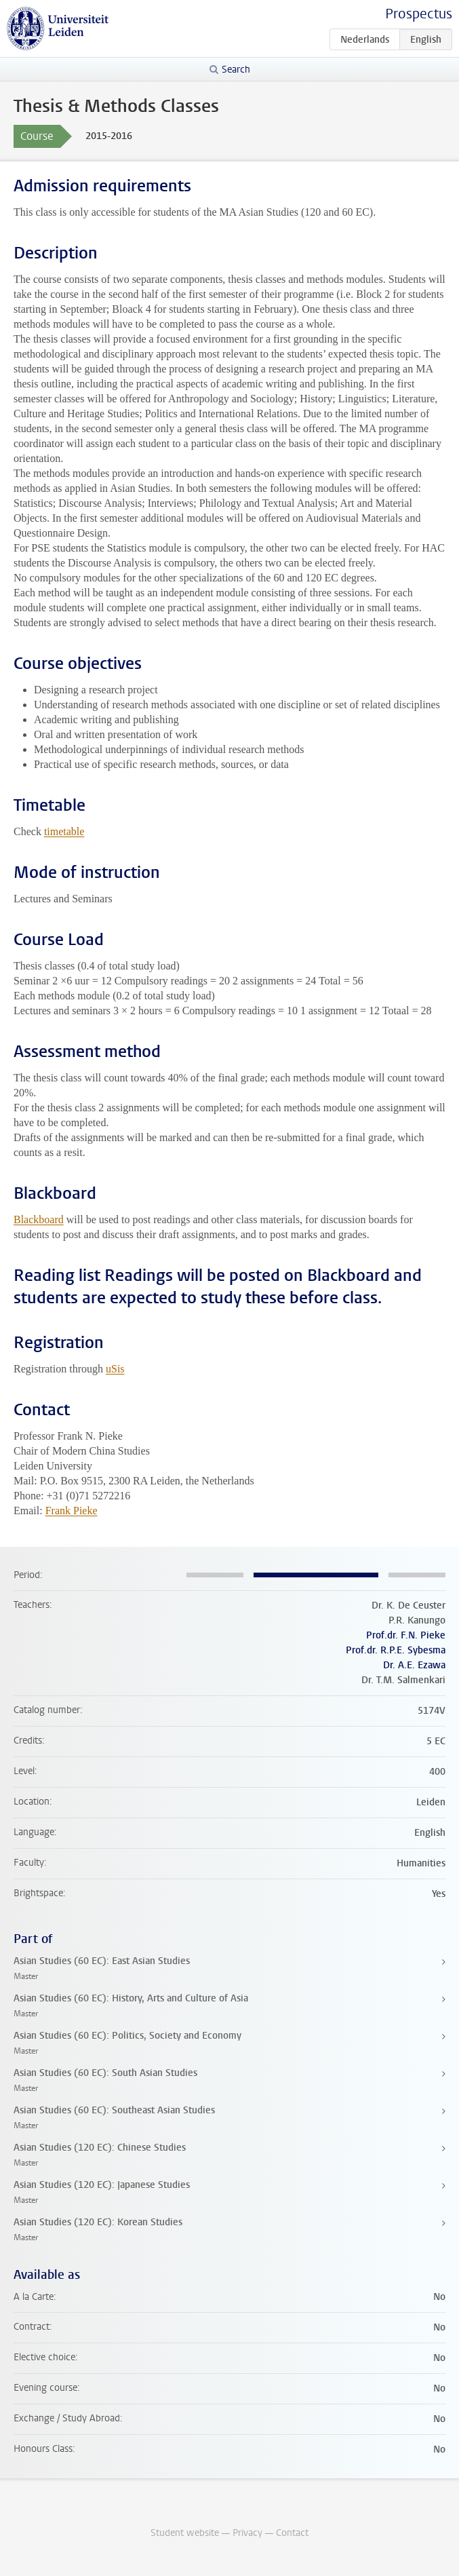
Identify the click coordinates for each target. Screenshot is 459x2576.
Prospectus (418, 14)
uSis (115, 1368)
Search (236, 69)
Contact (292, 2532)
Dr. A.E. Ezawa (414, 1665)
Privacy (247, 2532)
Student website (185, 2532)
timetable (64, 831)
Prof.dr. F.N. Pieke (405, 1635)
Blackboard (39, 1219)
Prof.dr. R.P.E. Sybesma (395, 1650)
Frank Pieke (71, 1510)
